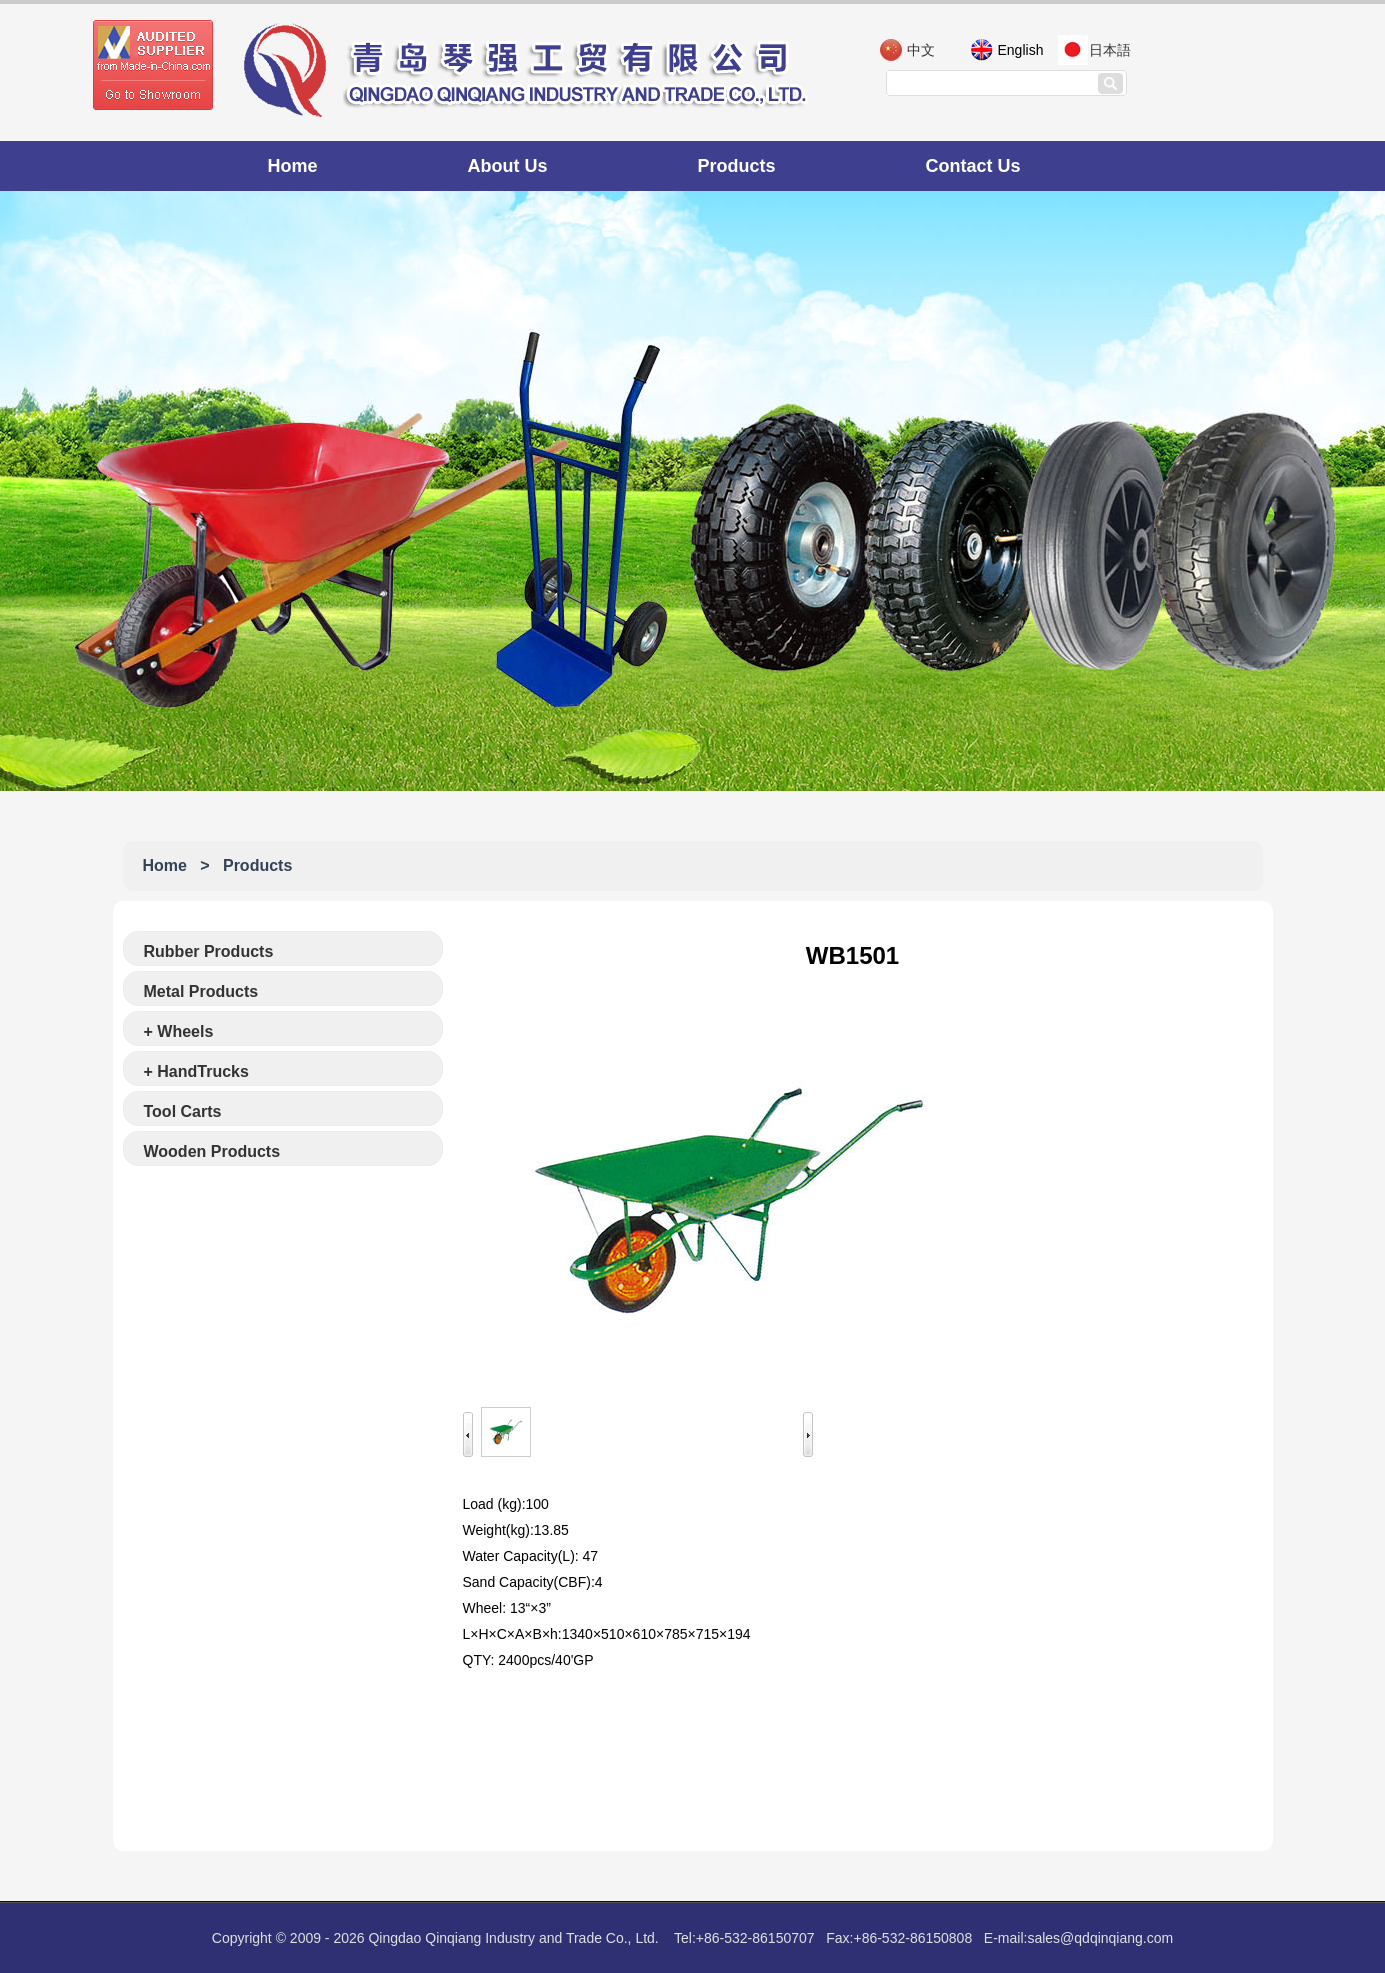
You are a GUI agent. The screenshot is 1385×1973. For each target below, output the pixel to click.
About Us (508, 166)
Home (293, 166)
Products (737, 166)
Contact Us (973, 166)
